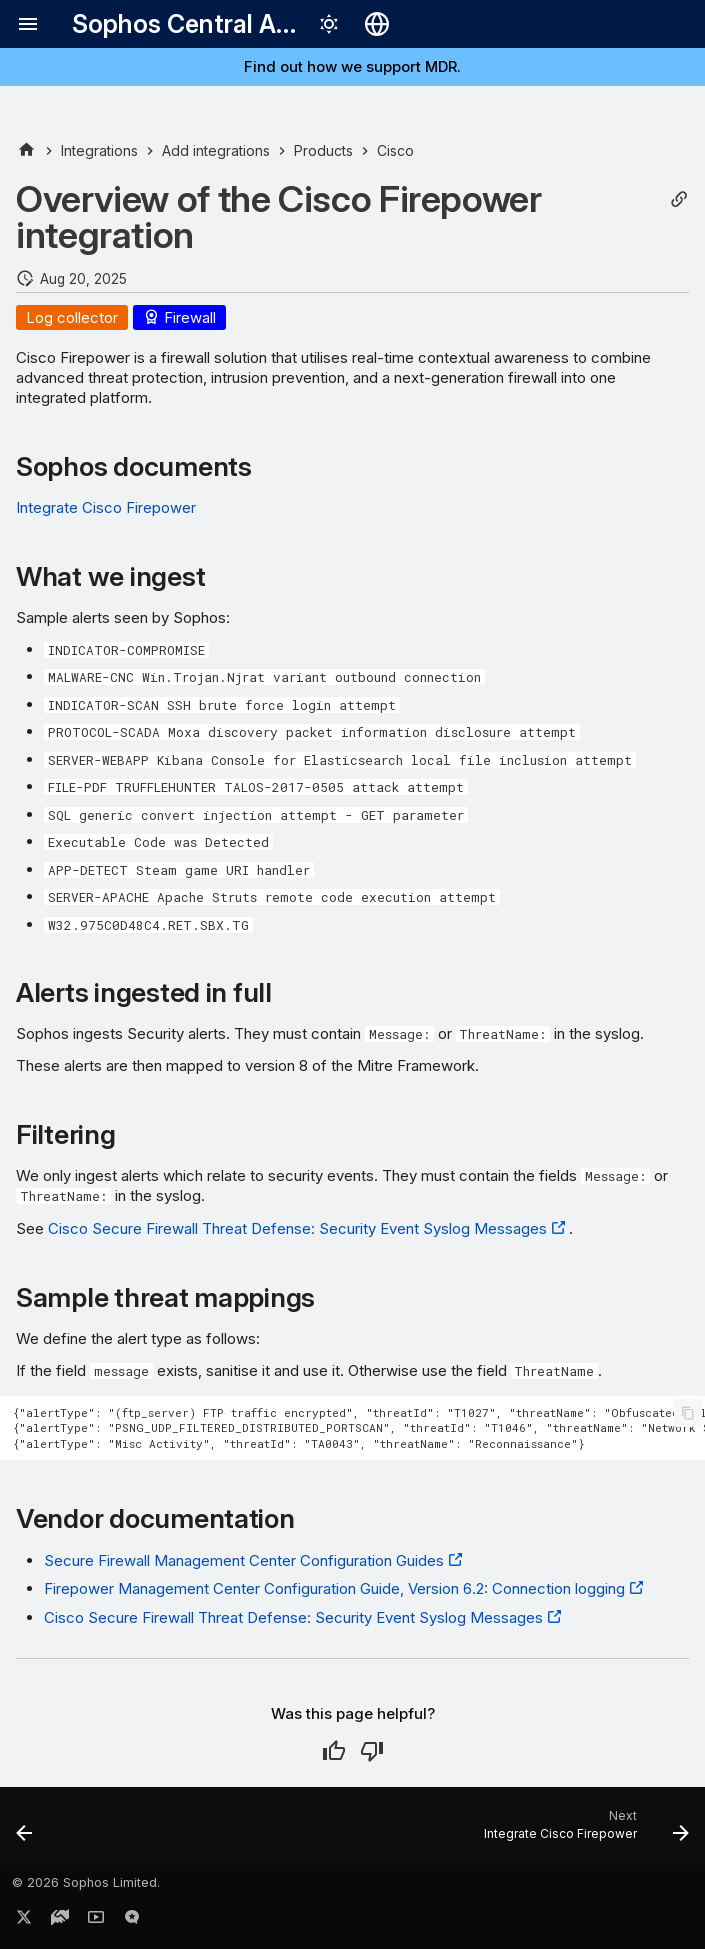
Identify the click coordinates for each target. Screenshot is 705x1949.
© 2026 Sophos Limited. (86, 1882)
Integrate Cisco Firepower (106, 507)
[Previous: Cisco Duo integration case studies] (26, 1832)
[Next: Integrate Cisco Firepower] (582, 1832)
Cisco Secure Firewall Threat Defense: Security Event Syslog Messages (297, 1228)
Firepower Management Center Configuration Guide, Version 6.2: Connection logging (334, 1588)
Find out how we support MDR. (352, 66)
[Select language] (377, 24)
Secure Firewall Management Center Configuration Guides (244, 1560)
